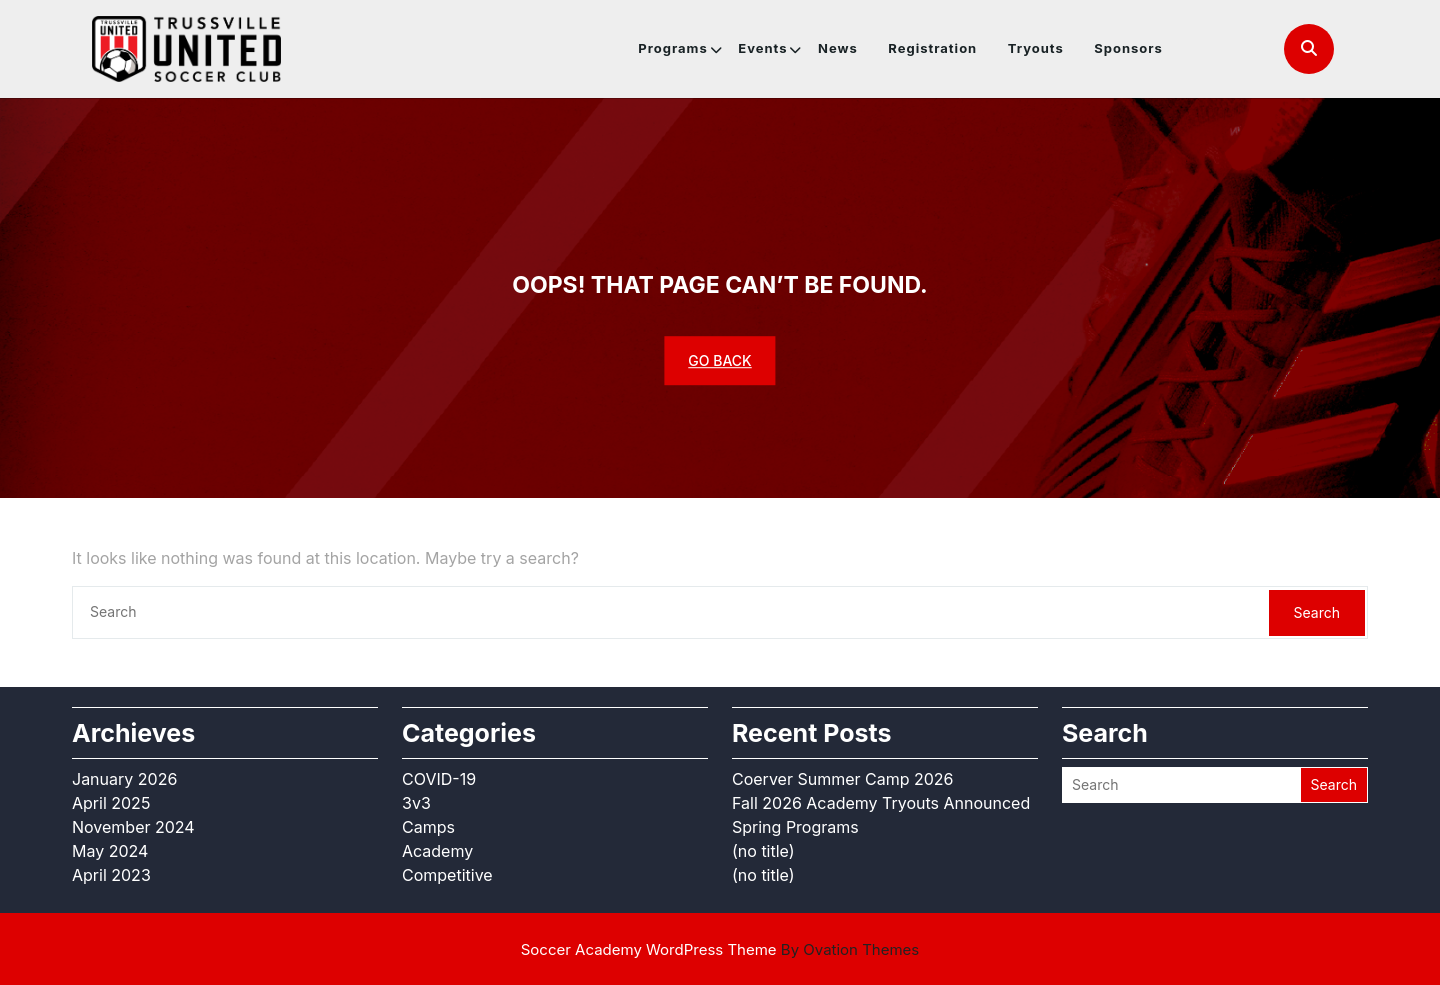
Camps (428, 827)
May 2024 (110, 851)
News (838, 48)
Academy (437, 851)
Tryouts (1036, 48)
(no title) (763, 851)
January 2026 (124, 779)
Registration (932, 48)
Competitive (447, 875)
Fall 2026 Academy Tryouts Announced (881, 803)
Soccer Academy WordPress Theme (720, 949)
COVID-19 (439, 779)
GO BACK (719, 360)
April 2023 (111, 875)
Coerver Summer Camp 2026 (843, 779)
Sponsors (1128, 48)
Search (1317, 612)
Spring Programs (795, 827)
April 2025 (111, 803)
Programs (672, 48)
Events (762, 48)
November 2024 (133, 827)
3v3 (416, 803)
